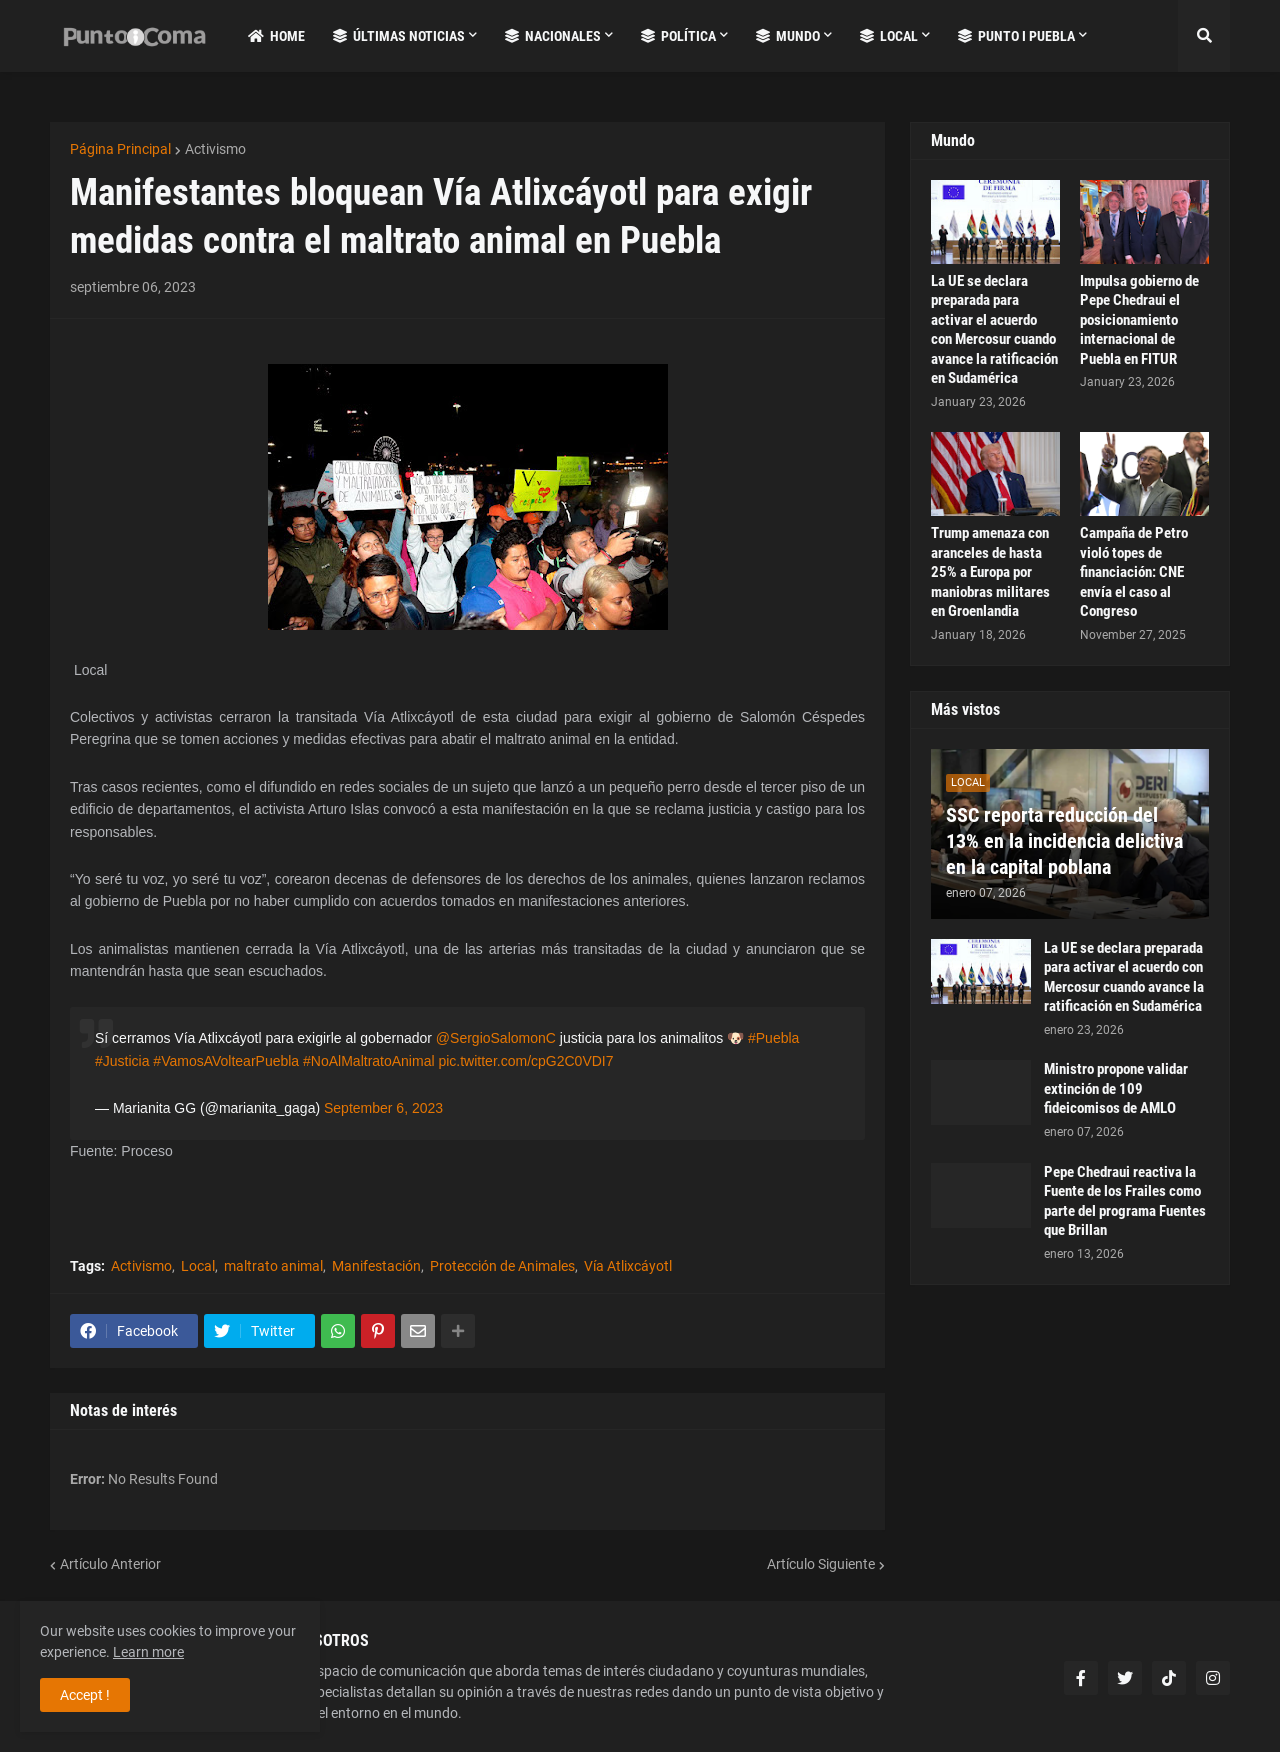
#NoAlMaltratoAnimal (369, 1061)
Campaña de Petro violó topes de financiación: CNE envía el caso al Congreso (1134, 572)
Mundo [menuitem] (788, 36)
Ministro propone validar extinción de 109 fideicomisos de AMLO (1116, 1088)
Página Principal (120, 149)
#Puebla (773, 1038)
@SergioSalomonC (496, 1038)
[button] (1204, 36)
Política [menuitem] (678, 36)
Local (198, 1266)
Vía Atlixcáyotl (628, 1266)
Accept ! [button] (85, 1695)
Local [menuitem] (889, 36)
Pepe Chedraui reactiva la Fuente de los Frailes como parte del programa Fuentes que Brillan (1125, 1201)
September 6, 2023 (383, 1108)
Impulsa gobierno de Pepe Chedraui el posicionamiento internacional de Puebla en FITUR (1139, 320)
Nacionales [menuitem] (553, 36)
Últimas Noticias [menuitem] (399, 36)
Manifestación (376, 1266)
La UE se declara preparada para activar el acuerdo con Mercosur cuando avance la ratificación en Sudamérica (994, 330)
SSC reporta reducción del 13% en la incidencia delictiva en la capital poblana (1064, 841)
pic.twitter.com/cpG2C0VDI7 (525, 1061)
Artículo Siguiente (821, 1564)
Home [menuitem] (276, 36)
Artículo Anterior (110, 1564)
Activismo (215, 149)
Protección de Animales (502, 1266)
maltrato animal (273, 1266)
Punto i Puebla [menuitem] (1016, 36)
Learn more (148, 1652)
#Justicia (122, 1061)
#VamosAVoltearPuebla (226, 1061)
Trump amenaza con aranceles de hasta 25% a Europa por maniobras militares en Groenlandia (990, 572)
